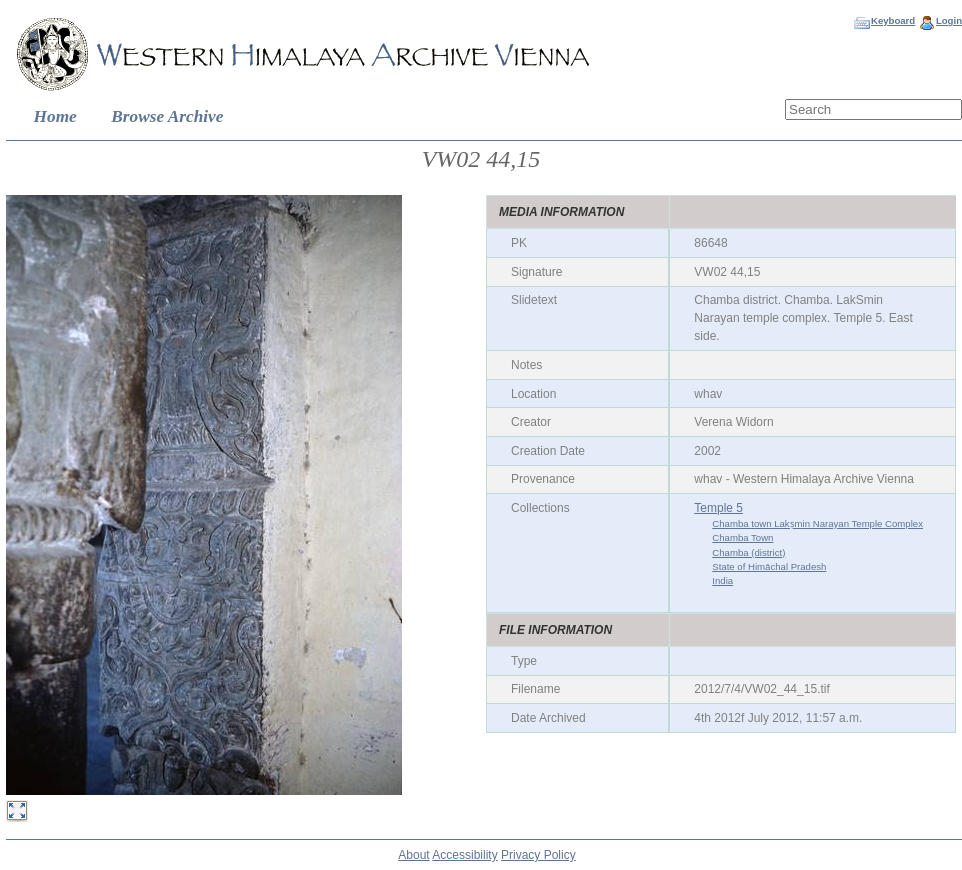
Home (55, 116)
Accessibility (464, 855)
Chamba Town (742, 537)
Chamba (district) (748, 552)
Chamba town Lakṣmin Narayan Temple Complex (817, 523)
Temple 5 (718, 508)
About (413, 855)
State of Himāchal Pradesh (769, 566)
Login (949, 20)
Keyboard (893, 20)
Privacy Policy (538, 855)
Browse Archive (167, 116)
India (722, 580)
